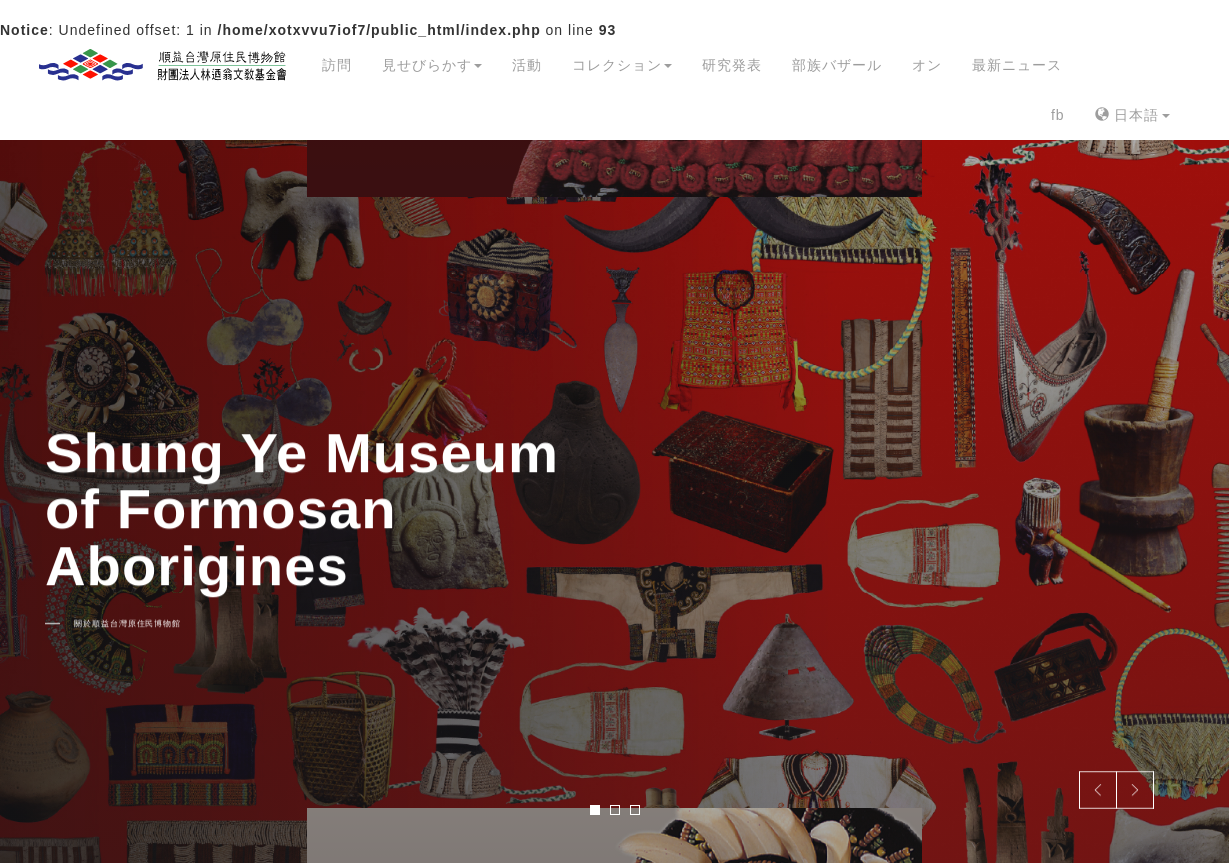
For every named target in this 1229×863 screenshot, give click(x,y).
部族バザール (837, 65)
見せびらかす (432, 65)
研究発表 (732, 65)
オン (927, 65)
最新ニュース (1017, 65)
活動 (527, 65)
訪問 (337, 65)
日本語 (1132, 115)
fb (1058, 115)
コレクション (622, 65)
